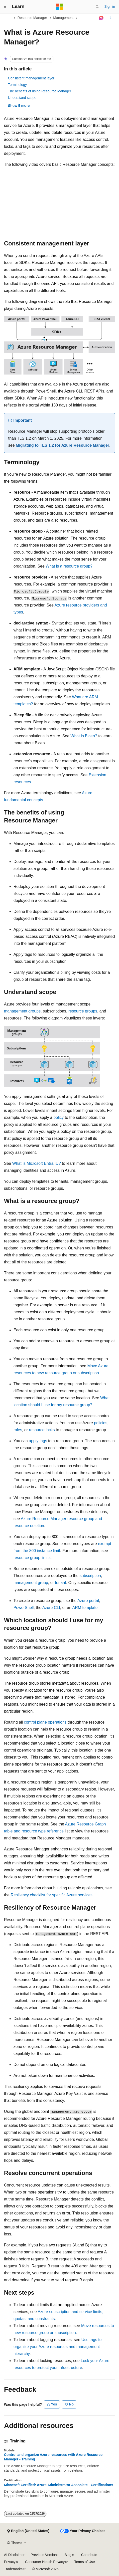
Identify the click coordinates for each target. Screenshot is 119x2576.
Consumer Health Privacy (45, 2562)
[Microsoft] (59, 6)
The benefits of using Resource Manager (39, 91)
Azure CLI (51, 1607)
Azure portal (88, 1600)
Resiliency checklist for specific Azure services (52, 1895)
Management (63, 18)
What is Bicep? (84, 736)
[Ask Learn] (101, 18)
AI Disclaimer (14, 2555)
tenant (60, 1583)
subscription (90, 1576)
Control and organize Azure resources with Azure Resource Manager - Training (53, 2457)
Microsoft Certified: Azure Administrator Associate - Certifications (58, 2485)
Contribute (89, 2555)
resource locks (42, 1430)
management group (30, 1583)
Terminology (17, 85)
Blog (68, 2555)
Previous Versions (44, 2555)
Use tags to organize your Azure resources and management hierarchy (57, 2347)
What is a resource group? (69, 566)
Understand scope (22, 98)
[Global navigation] (5, 6)
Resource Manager (32, 18)
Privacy (9, 2562)
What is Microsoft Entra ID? (36, 1163)
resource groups (82, 1011)
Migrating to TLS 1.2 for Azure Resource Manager (62, 445)
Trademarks (13, 2569)
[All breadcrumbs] (8, 18)
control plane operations (45, 1722)
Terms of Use (84, 2562)
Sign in (109, 6)
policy (58, 1117)
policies (100, 1423)
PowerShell (23, 1607)
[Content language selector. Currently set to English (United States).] (28, 2531)
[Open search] (97, 6)
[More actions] (110, 18)
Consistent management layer (31, 78)
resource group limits (32, 1558)
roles (17, 1430)
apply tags (38, 1441)
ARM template (85, 1607)
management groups (22, 1011)
